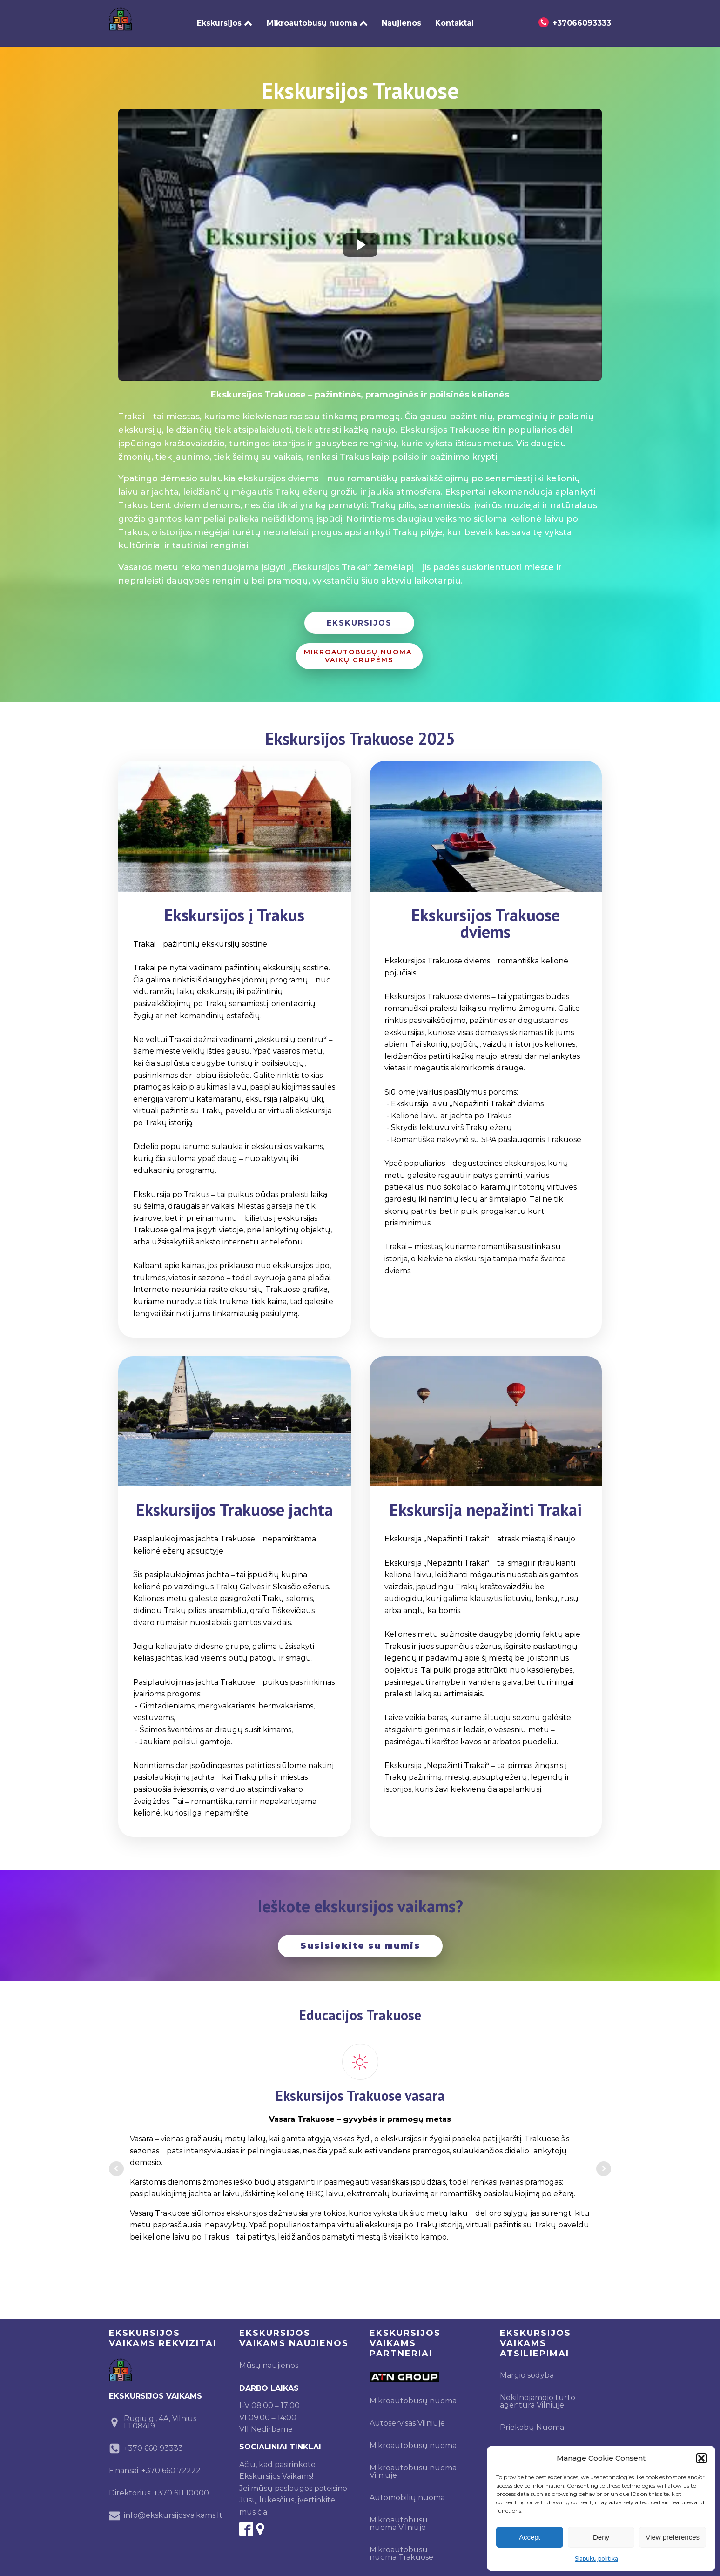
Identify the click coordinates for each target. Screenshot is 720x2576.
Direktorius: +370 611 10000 (159, 2485)
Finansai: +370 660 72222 (155, 2462)
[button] (701, 2458)
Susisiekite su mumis (360, 1938)
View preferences (673, 2537)
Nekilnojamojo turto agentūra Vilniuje (537, 2393)
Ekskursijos (224, 18)
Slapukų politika (596, 2558)
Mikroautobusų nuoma (317, 18)
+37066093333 (581, 18)
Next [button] (603, 2160)
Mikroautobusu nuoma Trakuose (401, 2545)
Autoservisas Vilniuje (407, 2415)
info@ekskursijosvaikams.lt (173, 2507)
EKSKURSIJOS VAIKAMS (155, 2388)
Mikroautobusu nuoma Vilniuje (413, 2463)
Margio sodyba (527, 2367)
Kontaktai (454, 18)
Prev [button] (116, 2160)
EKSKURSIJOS (359, 615)
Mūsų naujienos (268, 2357)
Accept (529, 2537)
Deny (601, 2537)
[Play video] (360, 237)
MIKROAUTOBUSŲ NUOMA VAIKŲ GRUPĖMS (359, 648)
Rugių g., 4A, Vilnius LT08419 (160, 2414)
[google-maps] (260, 2521)
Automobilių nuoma (407, 2489)
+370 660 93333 (153, 2440)
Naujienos (401, 18)
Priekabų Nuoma (532, 2419)
